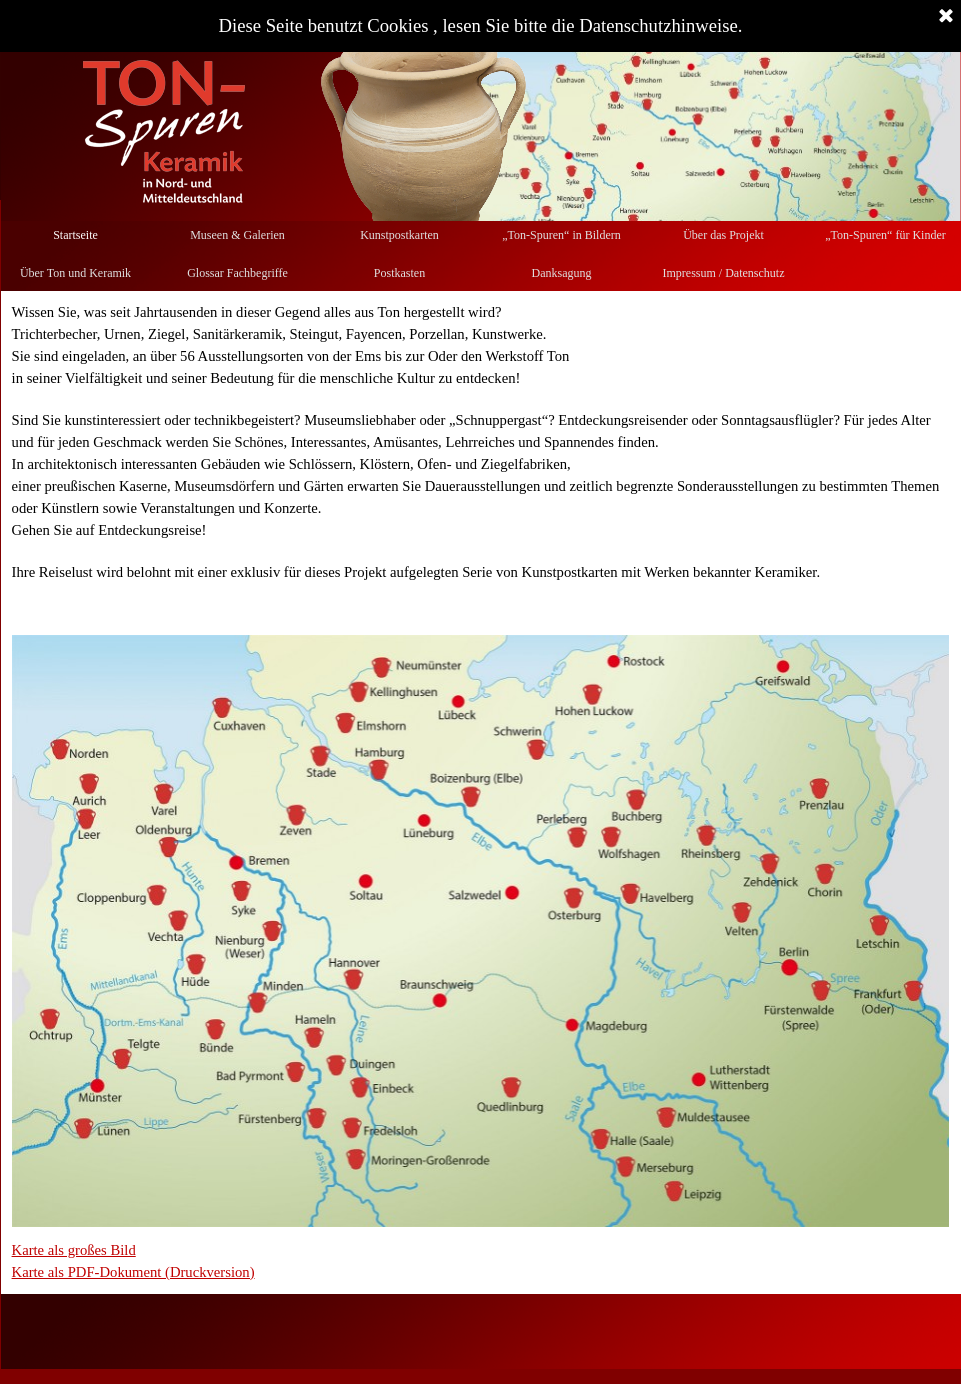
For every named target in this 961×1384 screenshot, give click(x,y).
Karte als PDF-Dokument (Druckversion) (133, 1272)
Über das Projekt (723, 235)
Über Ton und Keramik (75, 273)
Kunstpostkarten (399, 235)
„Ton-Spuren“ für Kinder (885, 235)
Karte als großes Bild (74, 1250)
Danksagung (562, 273)
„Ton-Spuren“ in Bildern (561, 235)
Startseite (75, 235)
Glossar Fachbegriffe (237, 273)
